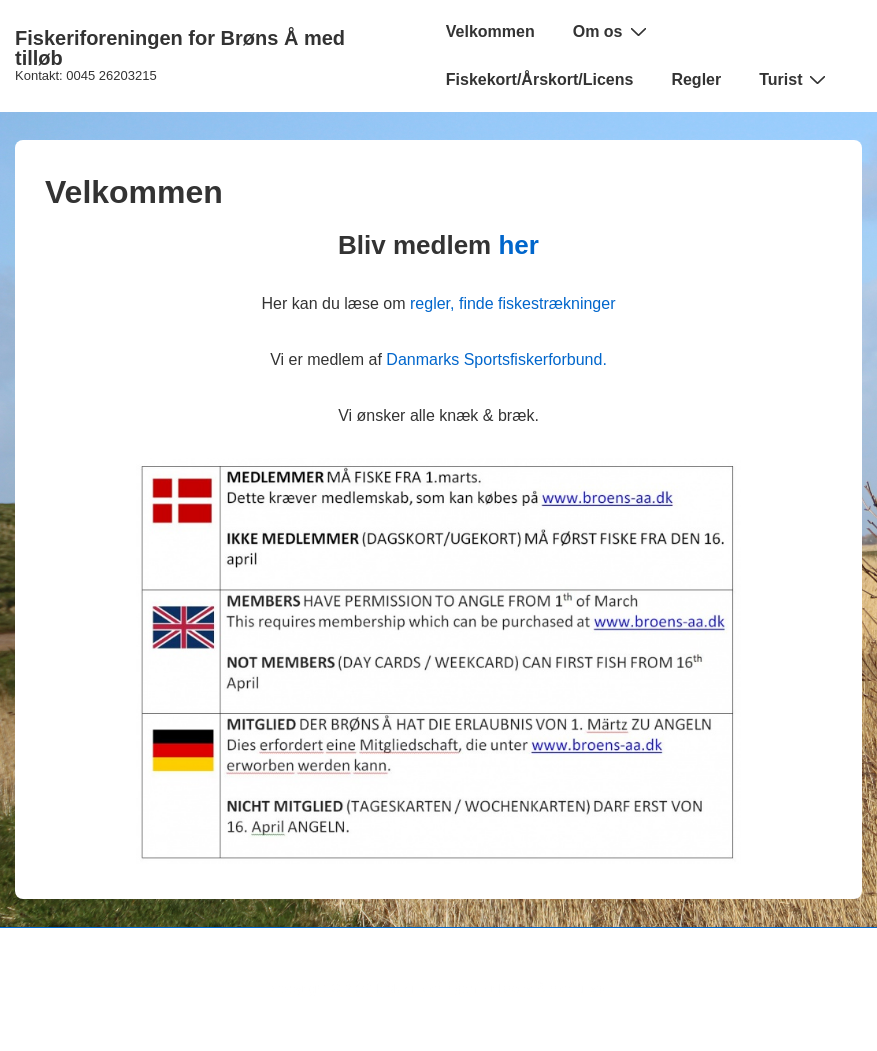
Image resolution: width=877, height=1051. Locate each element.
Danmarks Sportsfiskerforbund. (496, 359)
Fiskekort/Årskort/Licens (540, 79)
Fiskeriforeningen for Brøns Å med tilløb (180, 48)
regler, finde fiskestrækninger (512, 303)
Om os (612, 31)
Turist (795, 79)
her (518, 245)
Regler (696, 79)
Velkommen (490, 31)
